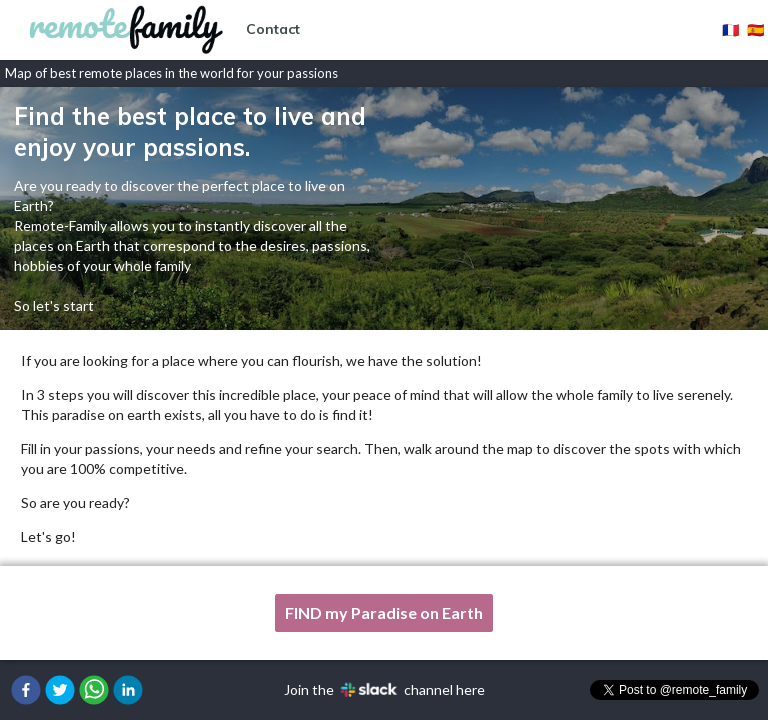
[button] (26, 690)
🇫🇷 (730, 29)
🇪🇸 (755, 29)
